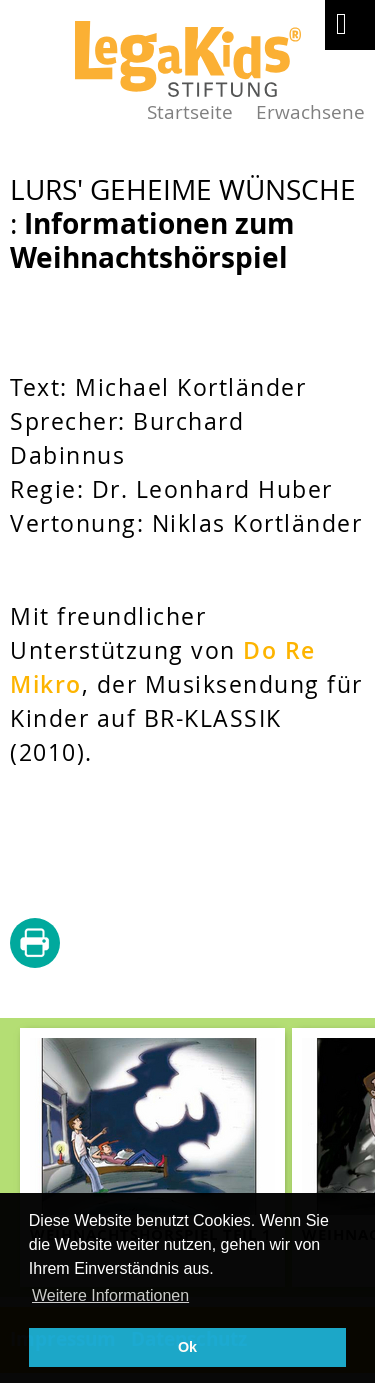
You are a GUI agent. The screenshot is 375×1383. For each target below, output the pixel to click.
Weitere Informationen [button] (110, 1295)
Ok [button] (187, 1347)
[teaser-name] (152, 1157)
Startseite (190, 111)
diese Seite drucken (35, 944)
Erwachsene (310, 111)
